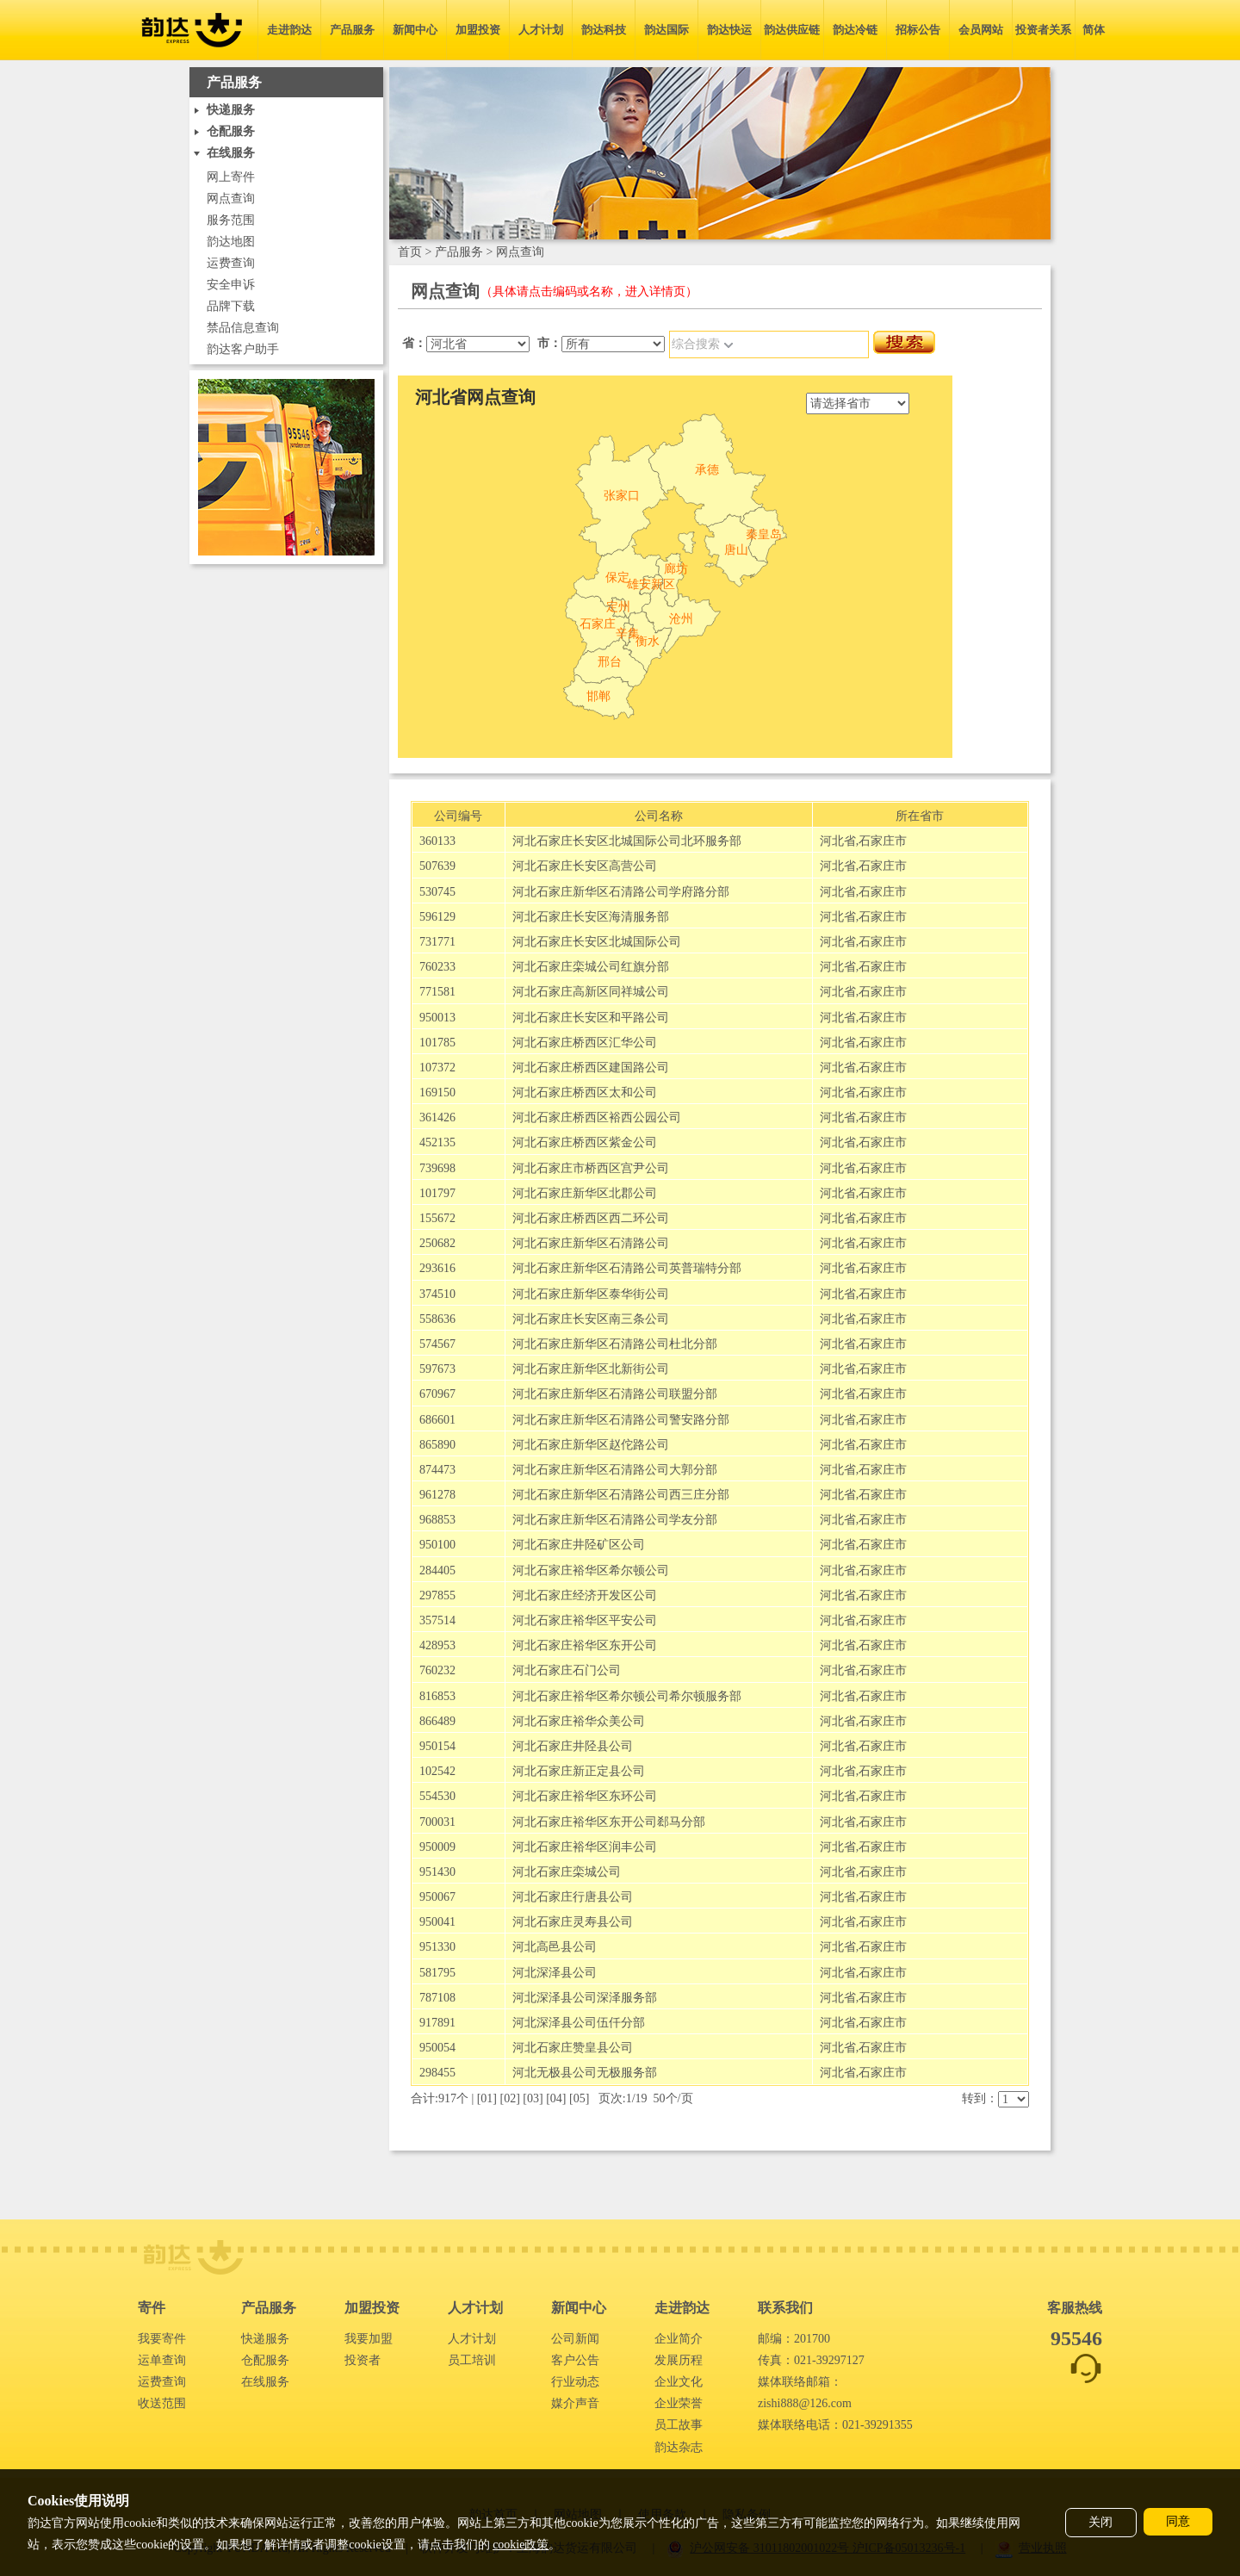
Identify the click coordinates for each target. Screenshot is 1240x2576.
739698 (437, 1168)
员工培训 (472, 2360)
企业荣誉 (678, 2403)
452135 (437, 1142)
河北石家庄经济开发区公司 (584, 1595)
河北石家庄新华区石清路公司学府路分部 (620, 891)
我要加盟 (368, 2338)
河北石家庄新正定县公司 (578, 1771)
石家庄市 (883, 841)
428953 (437, 1645)
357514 (437, 1620)
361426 (437, 1117)
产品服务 (352, 29)
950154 (437, 1746)
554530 (437, 1796)
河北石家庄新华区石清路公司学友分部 (614, 1519)
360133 (437, 841)
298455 (437, 2072)
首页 (410, 251)
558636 (437, 1319)
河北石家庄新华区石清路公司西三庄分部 (620, 1494)
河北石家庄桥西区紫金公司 (584, 1142)
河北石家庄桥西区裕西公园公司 (596, 1117)
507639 (437, 866)
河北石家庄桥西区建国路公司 (590, 1067)
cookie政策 (521, 2544)
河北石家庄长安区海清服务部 (590, 916)
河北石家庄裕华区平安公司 (584, 1620)
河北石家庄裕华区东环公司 (584, 1796)
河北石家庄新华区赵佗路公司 (590, 1444)
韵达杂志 (678, 2447)
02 (510, 2098)
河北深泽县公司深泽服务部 (584, 1997)
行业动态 (575, 2381)
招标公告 (918, 29)
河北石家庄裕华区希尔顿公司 (590, 1570)
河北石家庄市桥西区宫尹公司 (590, 1168)
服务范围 (231, 220)
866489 (437, 1721)
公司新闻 (575, 2338)
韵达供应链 (792, 29)
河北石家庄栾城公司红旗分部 (590, 966)
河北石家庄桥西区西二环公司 (590, 1218)
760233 (437, 966)
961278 (437, 1494)
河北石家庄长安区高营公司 (584, 866)
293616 (437, 1268)
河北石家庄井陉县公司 (572, 1746)
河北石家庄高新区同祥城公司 (590, 991)
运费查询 (231, 263)
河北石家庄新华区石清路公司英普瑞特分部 (626, 1268)
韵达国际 (666, 29)
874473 (437, 1469)
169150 (437, 1092)
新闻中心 (415, 29)
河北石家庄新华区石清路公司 (590, 1243)
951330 (437, 1946)
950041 (437, 1921)
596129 (437, 916)
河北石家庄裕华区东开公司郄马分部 (608, 1822)
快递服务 (265, 2338)
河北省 (838, 841)
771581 (437, 991)
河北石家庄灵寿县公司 (572, 1921)
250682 (437, 1243)
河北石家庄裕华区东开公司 (584, 1645)
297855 (437, 1595)
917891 (437, 2022)
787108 (437, 1997)
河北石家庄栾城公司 (566, 1871)
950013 (437, 1017)
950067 (437, 1896)
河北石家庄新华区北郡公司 (584, 1193)
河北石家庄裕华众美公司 (578, 1721)
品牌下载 (231, 306)
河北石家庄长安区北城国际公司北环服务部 (626, 841)
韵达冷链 (855, 29)
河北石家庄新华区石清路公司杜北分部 (614, 1344)
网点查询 (231, 198)
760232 (437, 1670)
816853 (437, 1696)
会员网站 (980, 29)
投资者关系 (1043, 29)
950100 (437, 1544)
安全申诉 (231, 284)
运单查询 (162, 2360)
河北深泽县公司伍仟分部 (578, 2022)
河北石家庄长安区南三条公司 (590, 1319)
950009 (437, 1846)
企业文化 (678, 2381)
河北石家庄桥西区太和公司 (584, 1092)
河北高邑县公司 (554, 1946)
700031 (437, 1822)
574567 (437, 1344)
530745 (437, 891)
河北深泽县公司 (554, 1972)
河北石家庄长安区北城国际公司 (596, 941)
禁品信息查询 (243, 327)
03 (533, 2098)
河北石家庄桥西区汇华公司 (584, 1042)
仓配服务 (265, 2360)
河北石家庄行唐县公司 (572, 1896)
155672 (437, 1218)
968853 (437, 1519)
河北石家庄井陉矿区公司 (578, 1544)
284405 (437, 1570)
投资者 (362, 2360)
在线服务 (265, 2381)
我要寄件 (162, 2338)
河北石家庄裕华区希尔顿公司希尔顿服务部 (626, 1696)
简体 (1093, 29)
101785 (437, 1042)
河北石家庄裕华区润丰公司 (584, 1846)
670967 (437, 1393)
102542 (437, 1771)
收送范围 (162, 2403)
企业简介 (678, 2338)
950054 (437, 2047)
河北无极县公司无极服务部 (584, 2072)
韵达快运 (729, 29)
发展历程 (678, 2360)
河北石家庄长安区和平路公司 (590, 1017)
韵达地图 (231, 241)
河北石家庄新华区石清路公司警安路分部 (620, 1419)
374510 (437, 1294)
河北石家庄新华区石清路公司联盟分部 (614, 1393)
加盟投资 (478, 29)
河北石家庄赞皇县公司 (572, 2047)
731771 (437, 941)
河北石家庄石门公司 (566, 1670)
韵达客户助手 (243, 349)
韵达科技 (603, 29)
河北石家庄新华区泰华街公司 (590, 1294)
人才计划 (540, 29)
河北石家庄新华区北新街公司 (590, 1368)
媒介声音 (575, 2403)
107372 (437, 1067)
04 (556, 2098)
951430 (437, 1871)
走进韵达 (289, 29)
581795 (437, 1972)
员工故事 (678, 2424)
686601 (437, 1419)
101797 (437, 1193)
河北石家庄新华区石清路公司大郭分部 (614, 1469)
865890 (437, 1444)
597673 (437, 1368)
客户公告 (575, 2360)
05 (580, 2098)
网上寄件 (231, 177)
